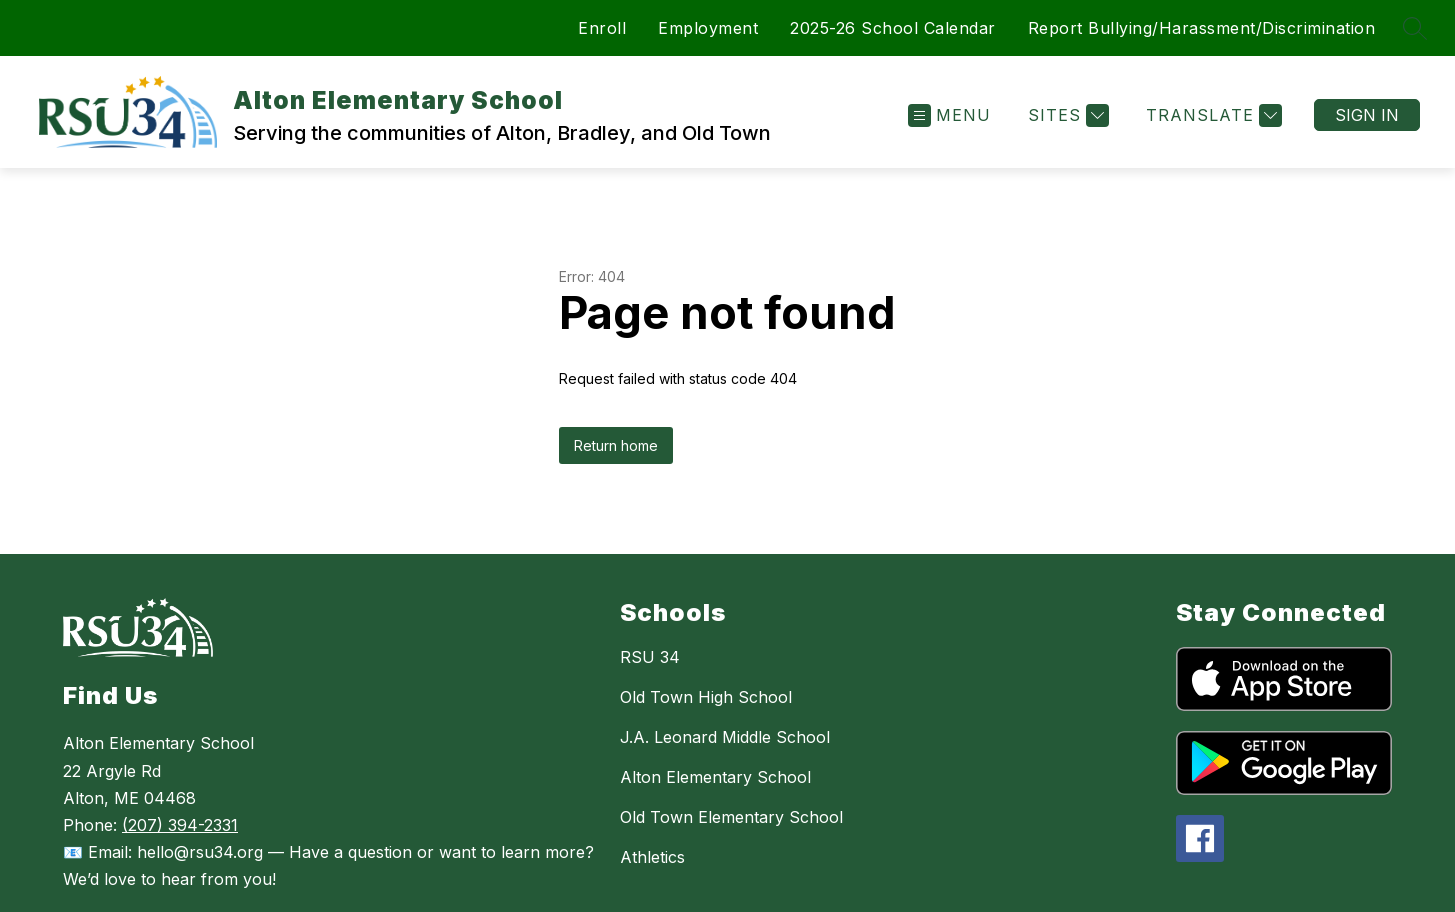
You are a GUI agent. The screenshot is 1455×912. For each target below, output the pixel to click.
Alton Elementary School (715, 777)
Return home (616, 445)
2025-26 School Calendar (893, 28)
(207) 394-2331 (180, 825)
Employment (708, 28)
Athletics (652, 857)
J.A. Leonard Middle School (725, 737)
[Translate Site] (1211, 115)
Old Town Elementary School (731, 817)
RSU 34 (650, 657)
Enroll (602, 28)
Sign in (1367, 115)
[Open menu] (949, 115)
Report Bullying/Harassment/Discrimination (1202, 28)
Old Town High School (706, 697)
